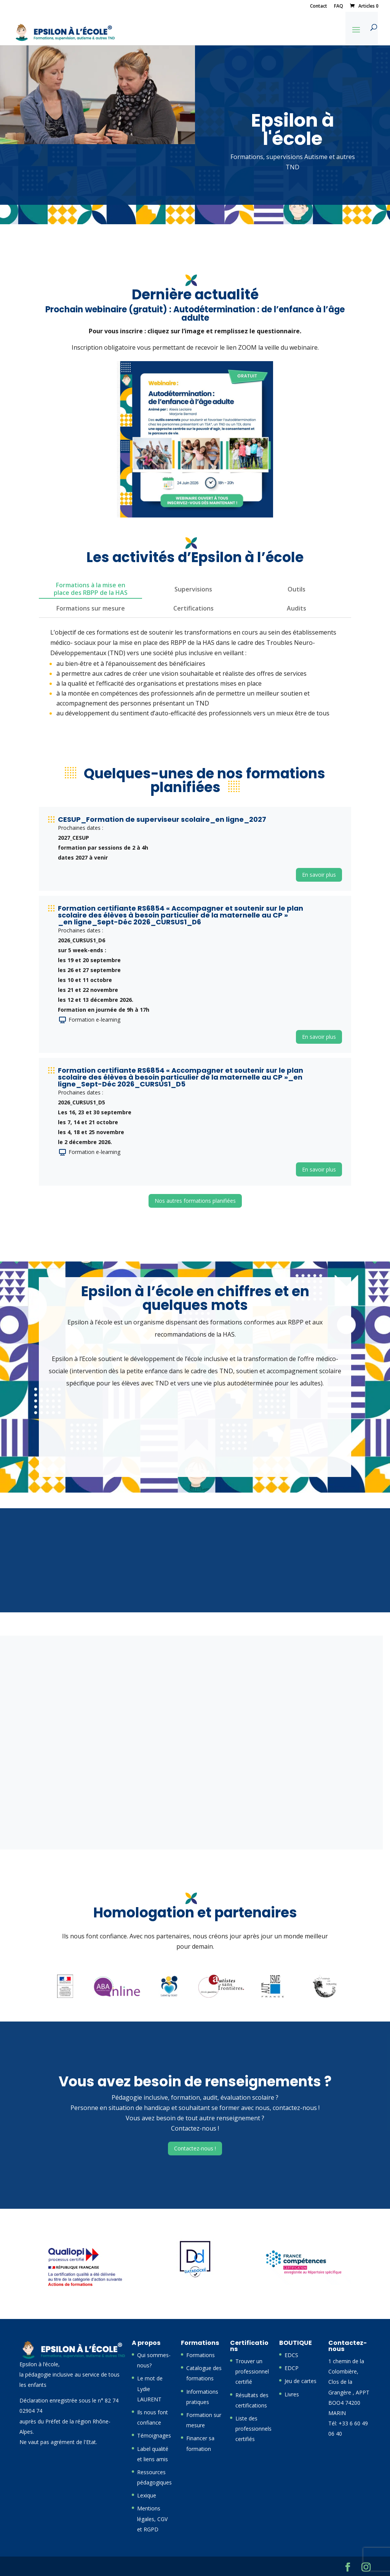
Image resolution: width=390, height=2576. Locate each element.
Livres (292, 2394)
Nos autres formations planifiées (195, 1200)
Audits (296, 608)
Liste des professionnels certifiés (253, 2429)
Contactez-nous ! (195, 2148)
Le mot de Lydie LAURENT (150, 2388)
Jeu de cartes (300, 2381)
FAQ (338, 6)
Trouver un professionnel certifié (252, 2371)
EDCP (292, 2368)
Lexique (146, 2495)
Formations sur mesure (90, 608)
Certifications (193, 608)
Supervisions (193, 589)
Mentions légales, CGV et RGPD (152, 2519)
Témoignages (154, 2435)
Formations (200, 2355)
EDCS (291, 2355)
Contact (318, 6)
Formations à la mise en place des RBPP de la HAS (91, 589)
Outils (296, 589)
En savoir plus (319, 874)
